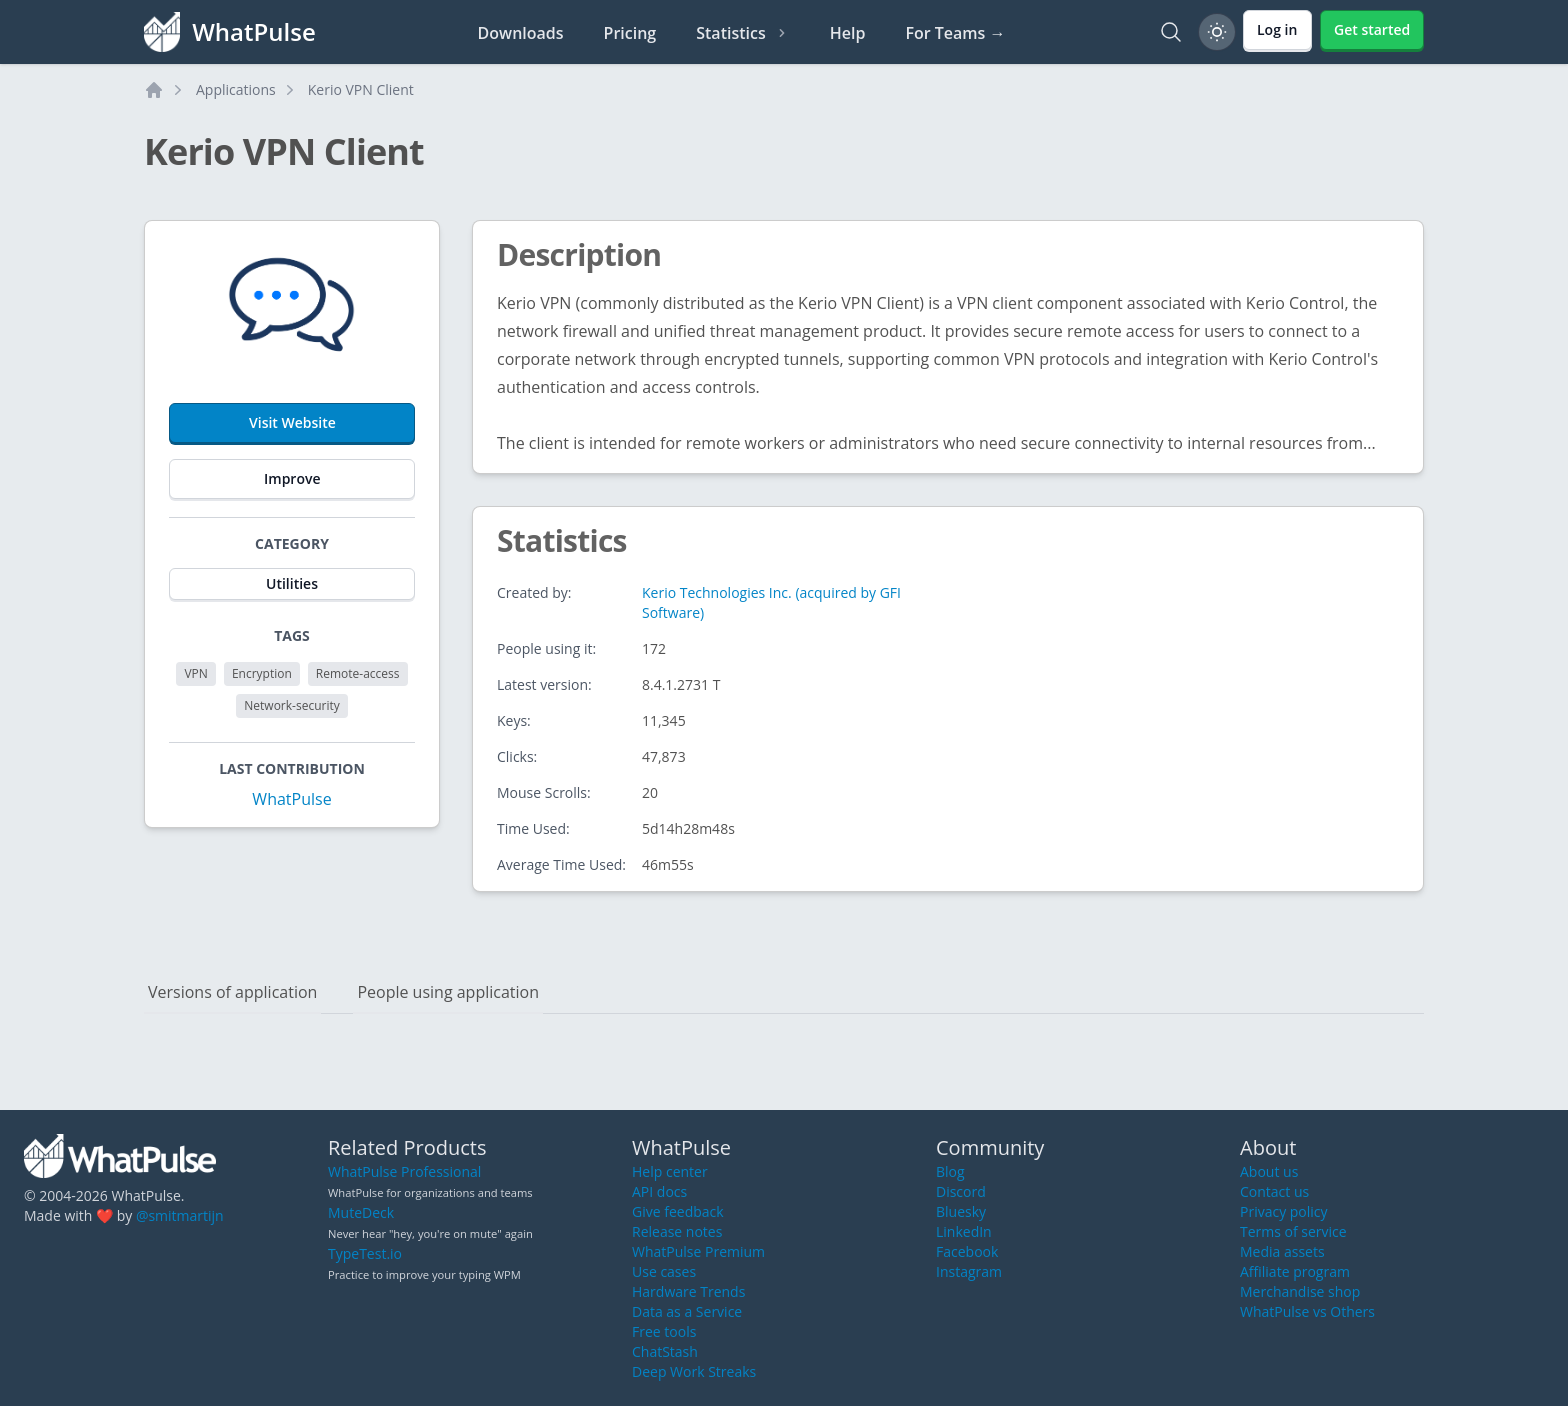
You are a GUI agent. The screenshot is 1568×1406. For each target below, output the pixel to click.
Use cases (664, 1271)
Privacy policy (1284, 1211)
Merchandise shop (1300, 1291)
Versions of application (232, 992)
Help (848, 33)
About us (1269, 1171)
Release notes (677, 1231)
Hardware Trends (688, 1291)
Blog (950, 1171)
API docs (659, 1191)
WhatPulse (291, 799)
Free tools (664, 1331)
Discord (961, 1191)
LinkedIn (964, 1231)
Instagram (969, 1271)
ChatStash (665, 1351)
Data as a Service (687, 1311)
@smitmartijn (180, 1215)
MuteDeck (361, 1212)
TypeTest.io (365, 1253)
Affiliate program (1295, 1271)
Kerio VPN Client (361, 89)
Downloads (521, 33)
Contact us (1274, 1191)
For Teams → (955, 33)
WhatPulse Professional (404, 1171)
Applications (236, 89)
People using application (448, 992)
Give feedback (678, 1211)
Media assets (1282, 1251)
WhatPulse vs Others (1307, 1311)
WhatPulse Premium (698, 1251)
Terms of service (1293, 1231)
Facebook (967, 1251)
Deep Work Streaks (694, 1371)
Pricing (630, 33)
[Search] (1171, 32)
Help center (670, 1171)
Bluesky (961, 1211)
